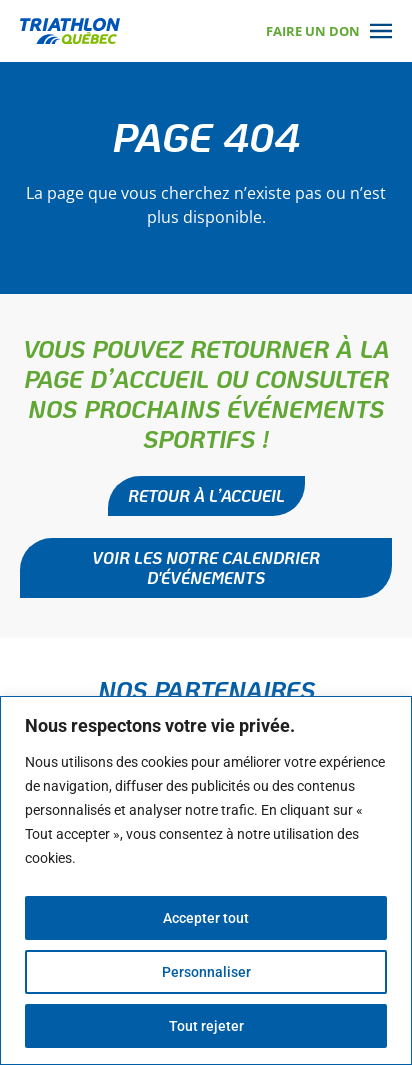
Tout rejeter (206, 1026)
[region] (206, 880)
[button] (206, 568)
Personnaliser (206, 972)
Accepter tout (206, 918)
